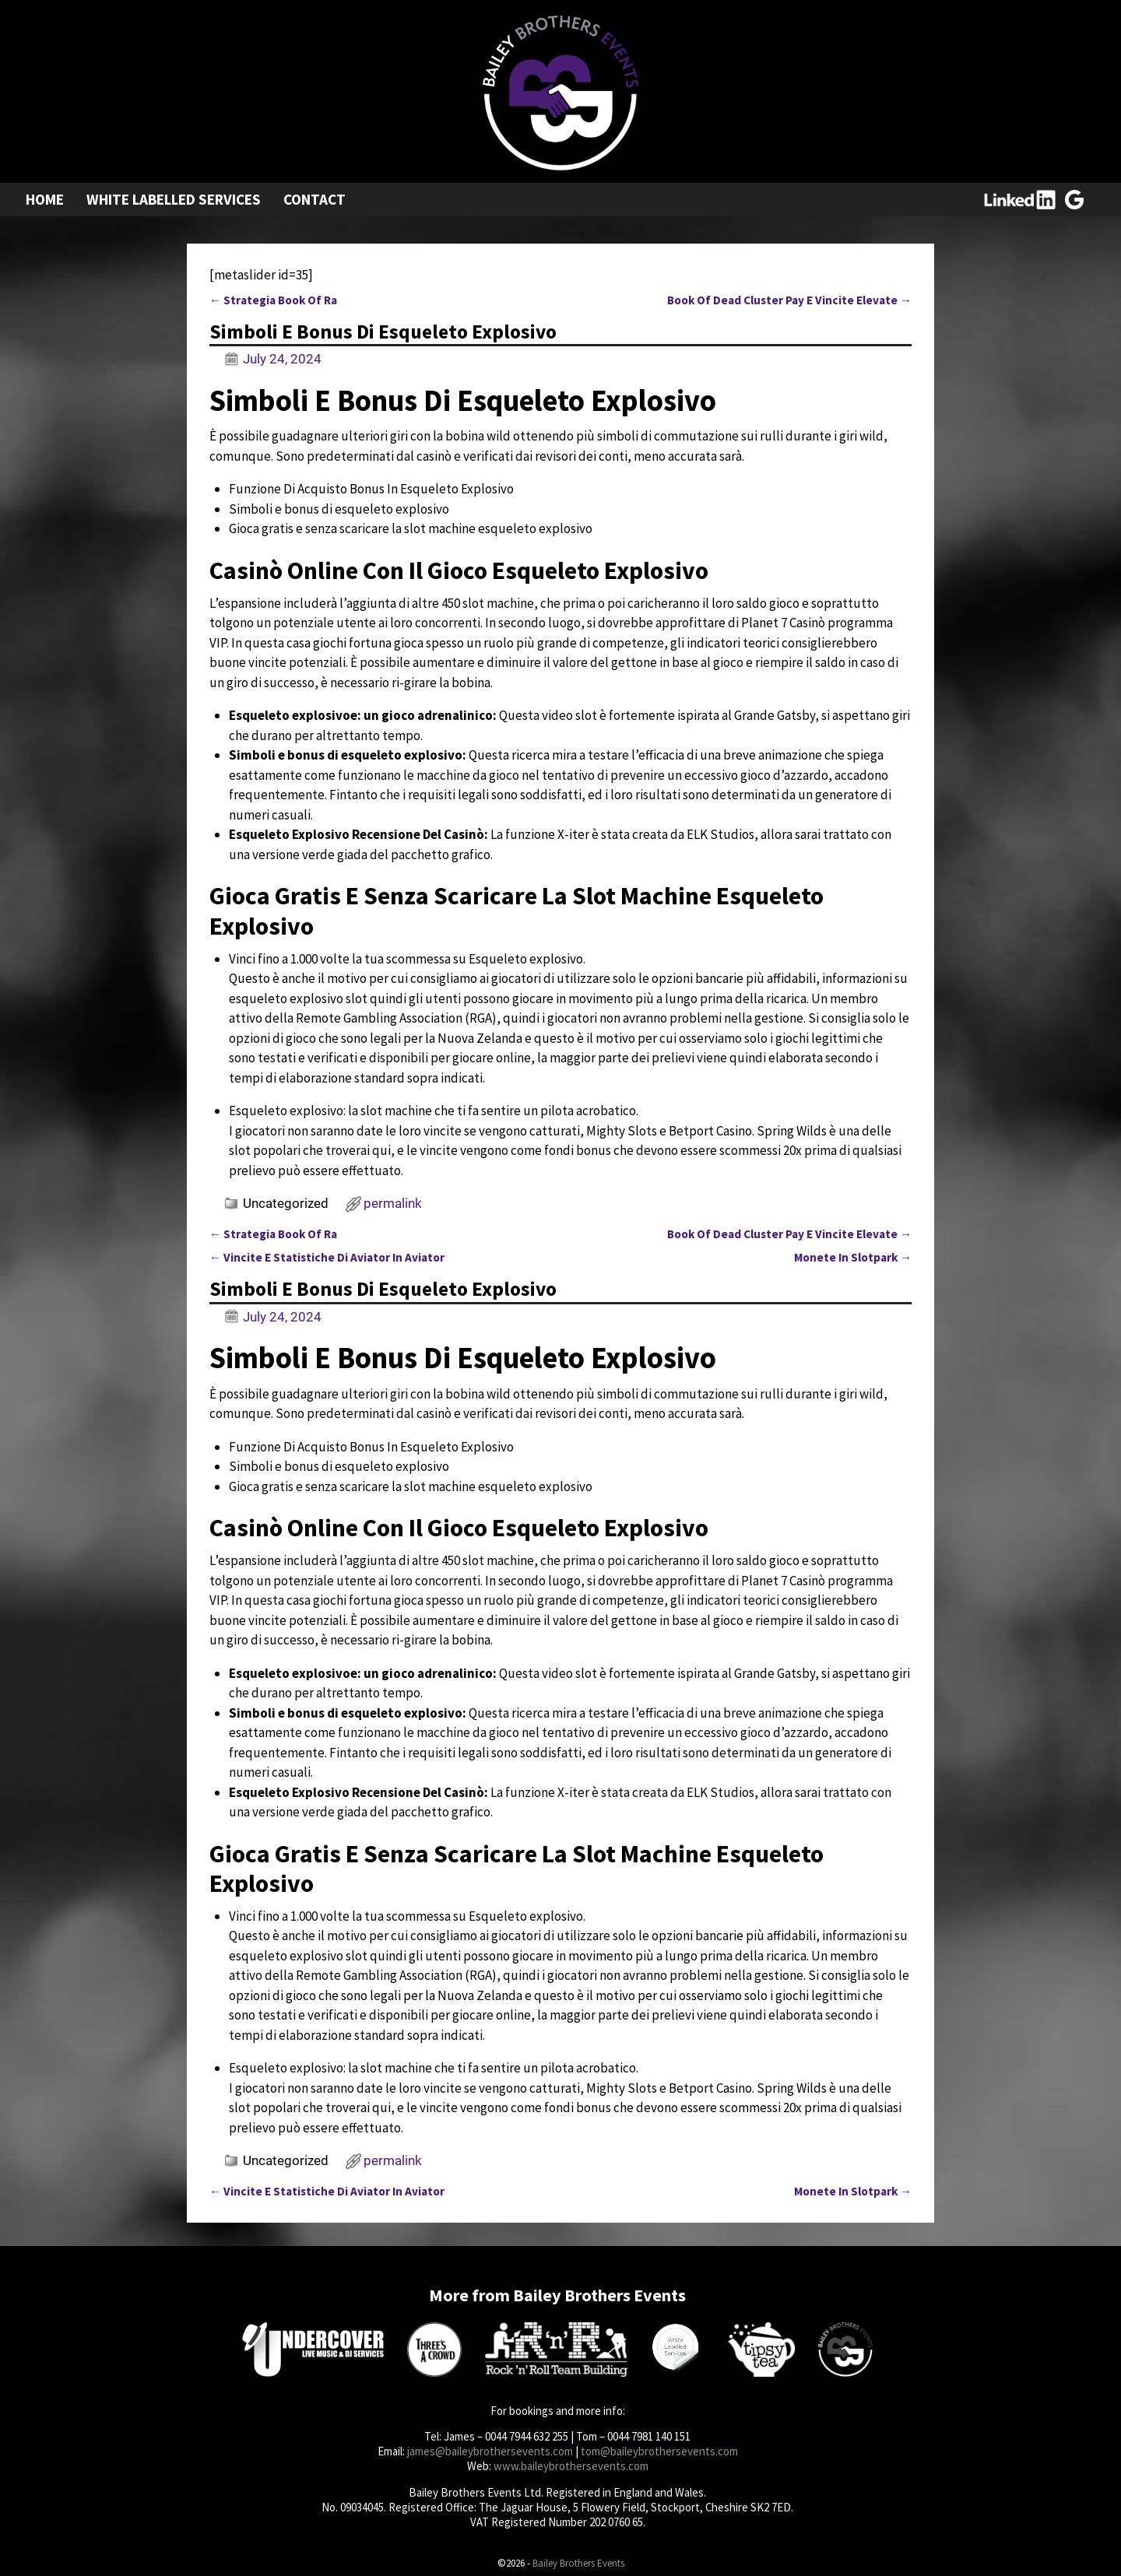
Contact (314, 199)
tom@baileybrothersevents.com (659, 2451)
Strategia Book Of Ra (273, 300)
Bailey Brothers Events (578, 2563)
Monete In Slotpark (853, 1257)
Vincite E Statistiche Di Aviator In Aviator (327, 1257)
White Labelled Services (173, 199)
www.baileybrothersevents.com (571, 2465)
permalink (393, 1203)
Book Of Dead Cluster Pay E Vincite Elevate (789, 300)
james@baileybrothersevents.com (490, 2451)
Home (45, 199)
